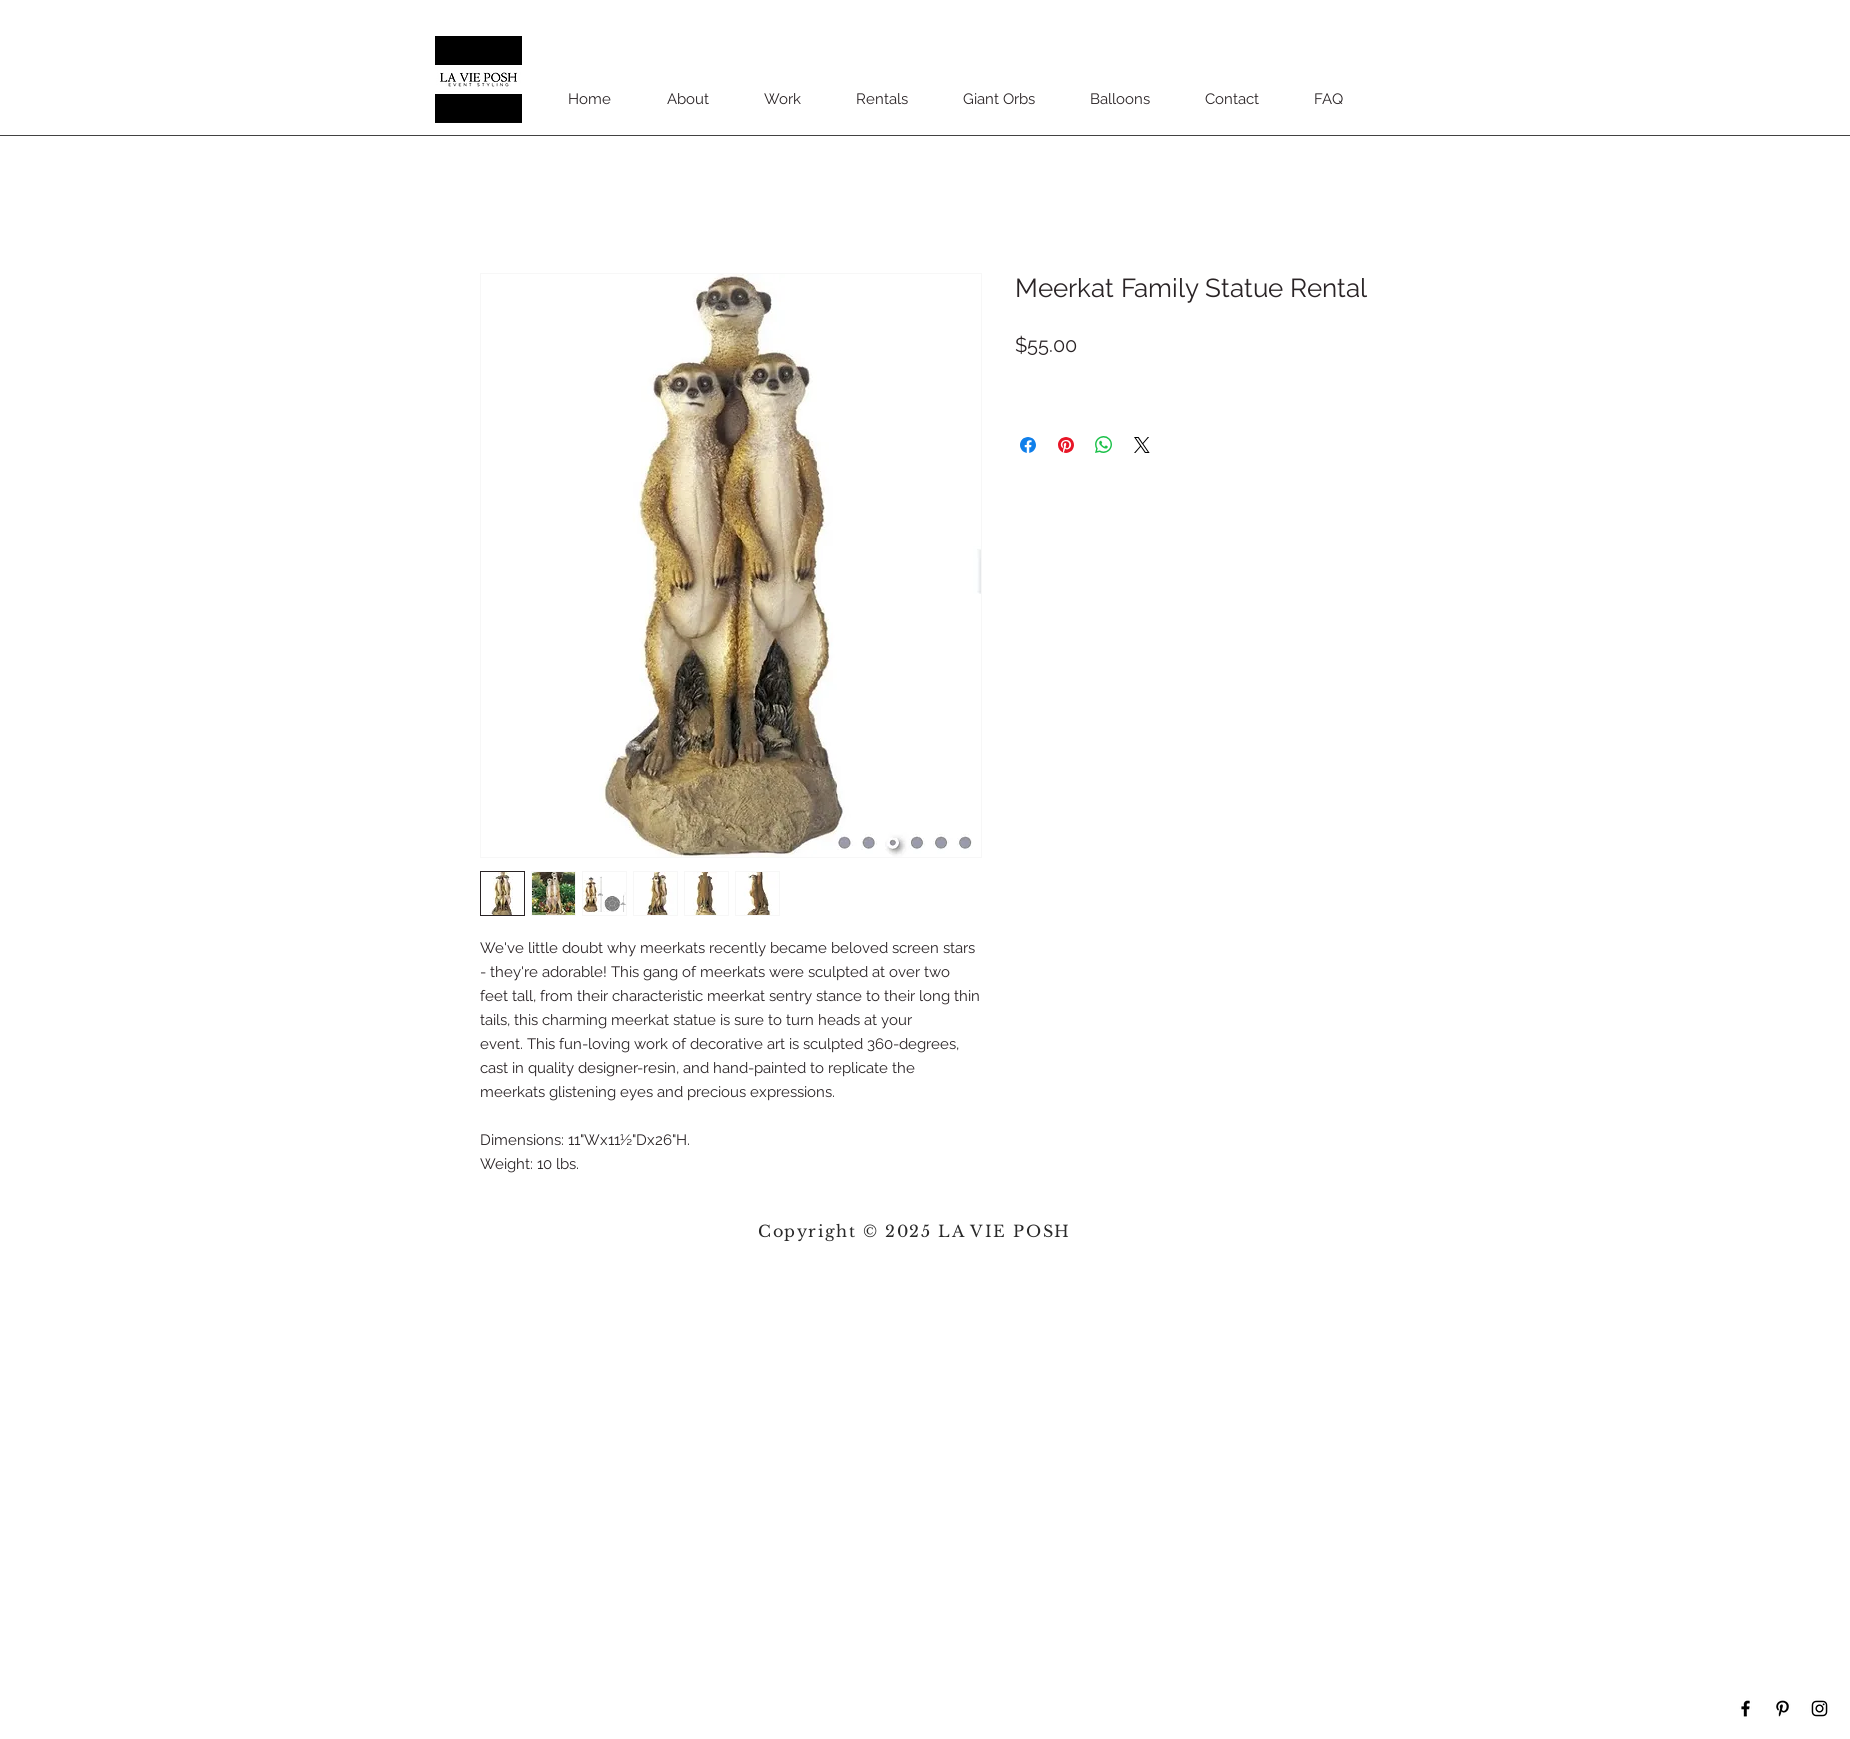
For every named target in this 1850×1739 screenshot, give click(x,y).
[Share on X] (1142, 445)
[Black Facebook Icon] (1745, 1708)
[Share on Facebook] (1028, 445)
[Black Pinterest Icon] (1782, 1708)
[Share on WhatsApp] (1104, 445)
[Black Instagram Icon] (1819, 1708)
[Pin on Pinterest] (1066, 445)
